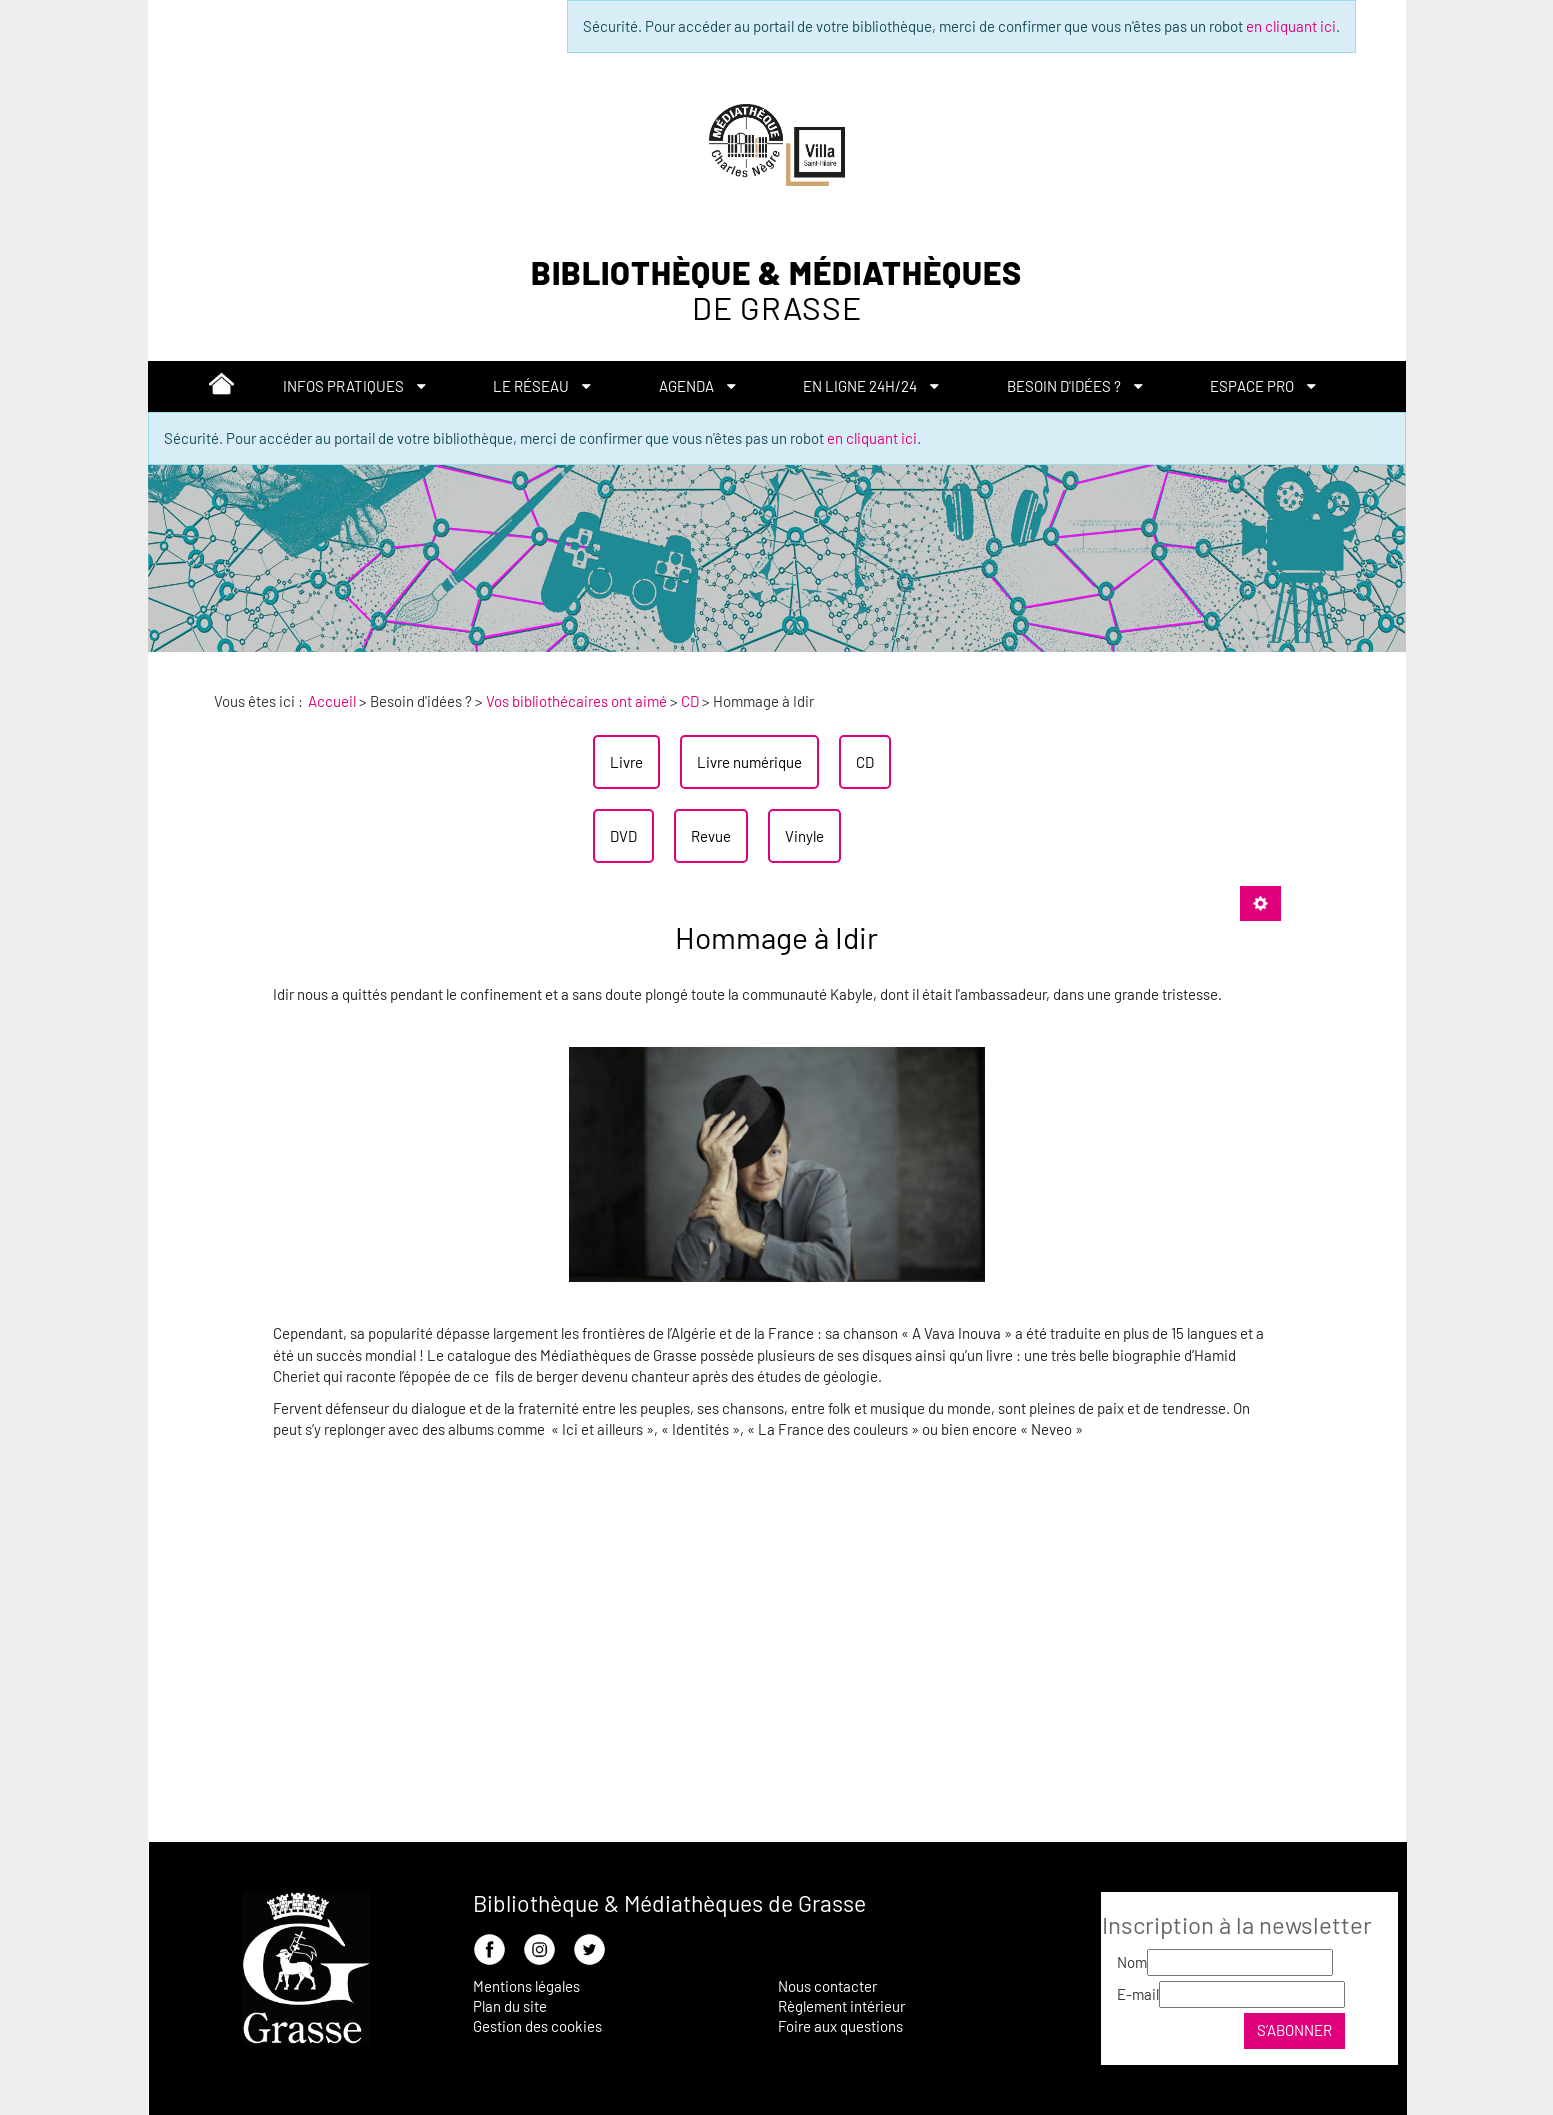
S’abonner (1294, 2030)
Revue (711, 836)
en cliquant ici (1291, 26)
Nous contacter (827, 1986)
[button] (354, 386)
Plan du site (510, 2006)
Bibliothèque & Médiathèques (776, 290)
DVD (623, 836)
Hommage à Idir (776, 937)
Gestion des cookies (537, 2026)
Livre (626, 762)
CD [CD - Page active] (865, 762)
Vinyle (804, 836)
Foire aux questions (840, 2026)
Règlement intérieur (841, 2006)
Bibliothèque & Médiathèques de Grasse (669, 1903)
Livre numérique (749, 762)
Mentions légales (526, 1986)
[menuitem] (221, 387)
